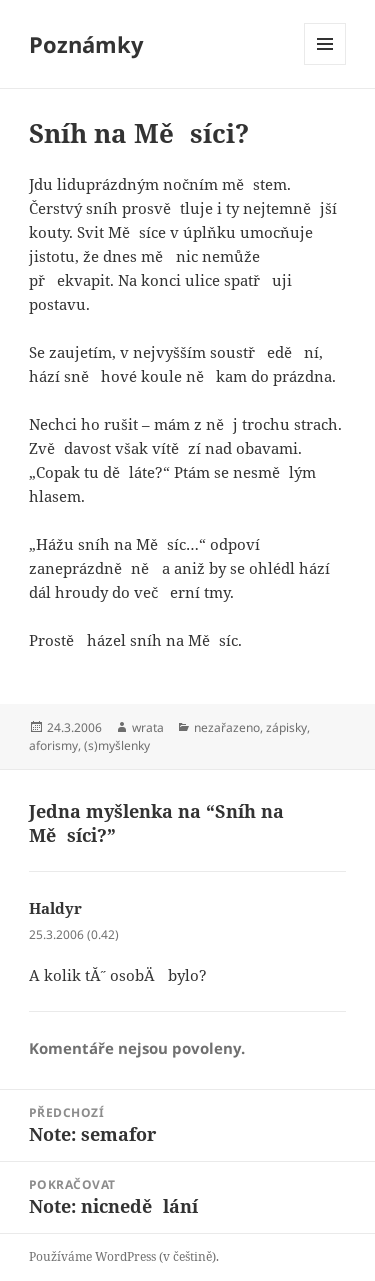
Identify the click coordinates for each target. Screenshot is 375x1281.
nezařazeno (227, 727)
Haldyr (55, 908)
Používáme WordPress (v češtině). (124, 1256)
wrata (148, 727)
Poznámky (86, 44)
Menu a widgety (325, 64)
